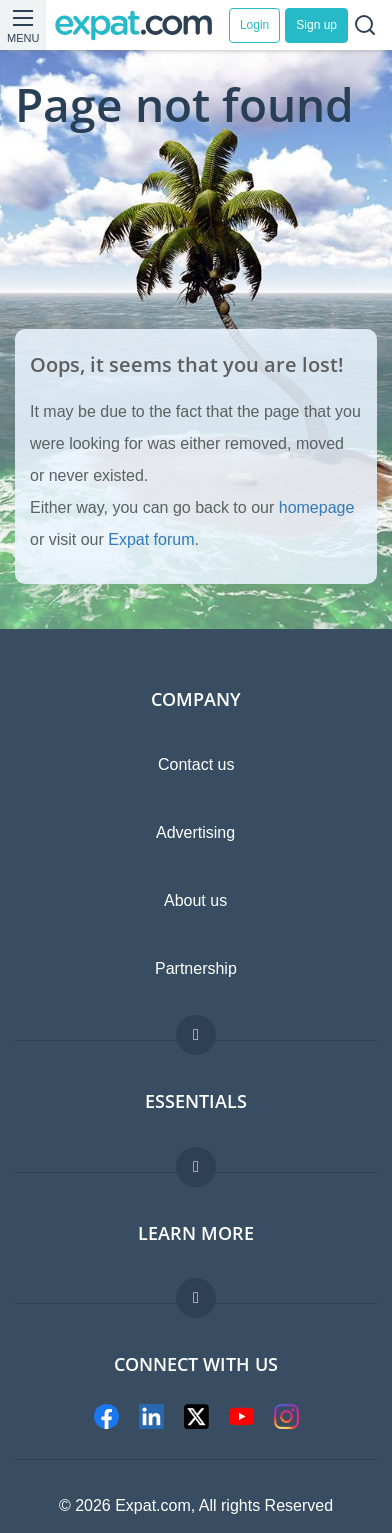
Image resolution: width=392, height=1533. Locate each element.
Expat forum (151, 539)
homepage (317, 507)
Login (254, 25)
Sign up (316, 25)
